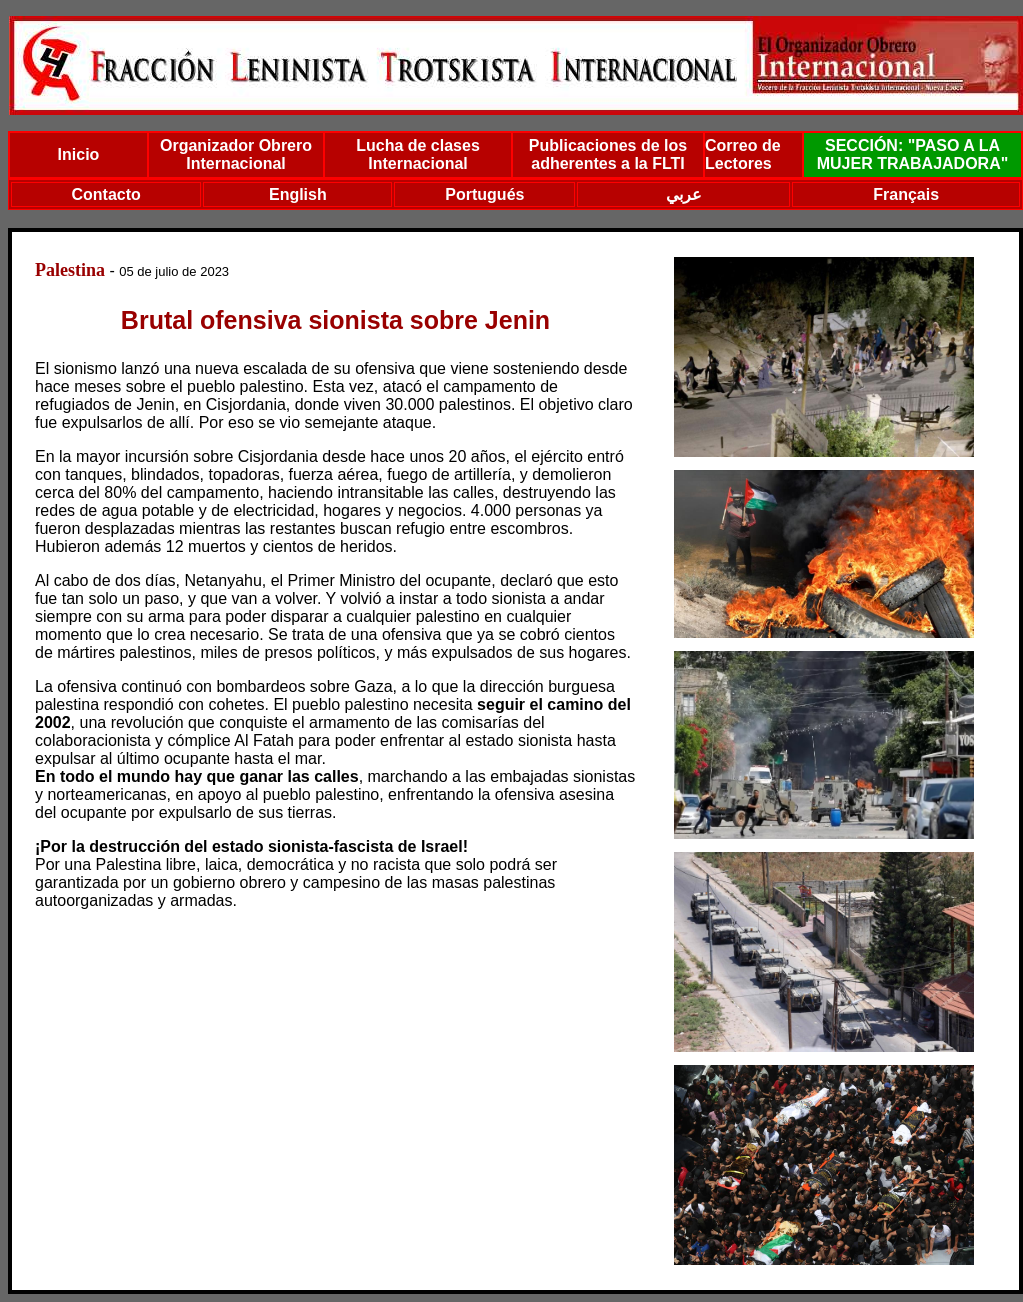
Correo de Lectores (743, 154)
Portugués (484, 194)
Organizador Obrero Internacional (236, 154)
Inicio (79, 154)
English (298, 194)
